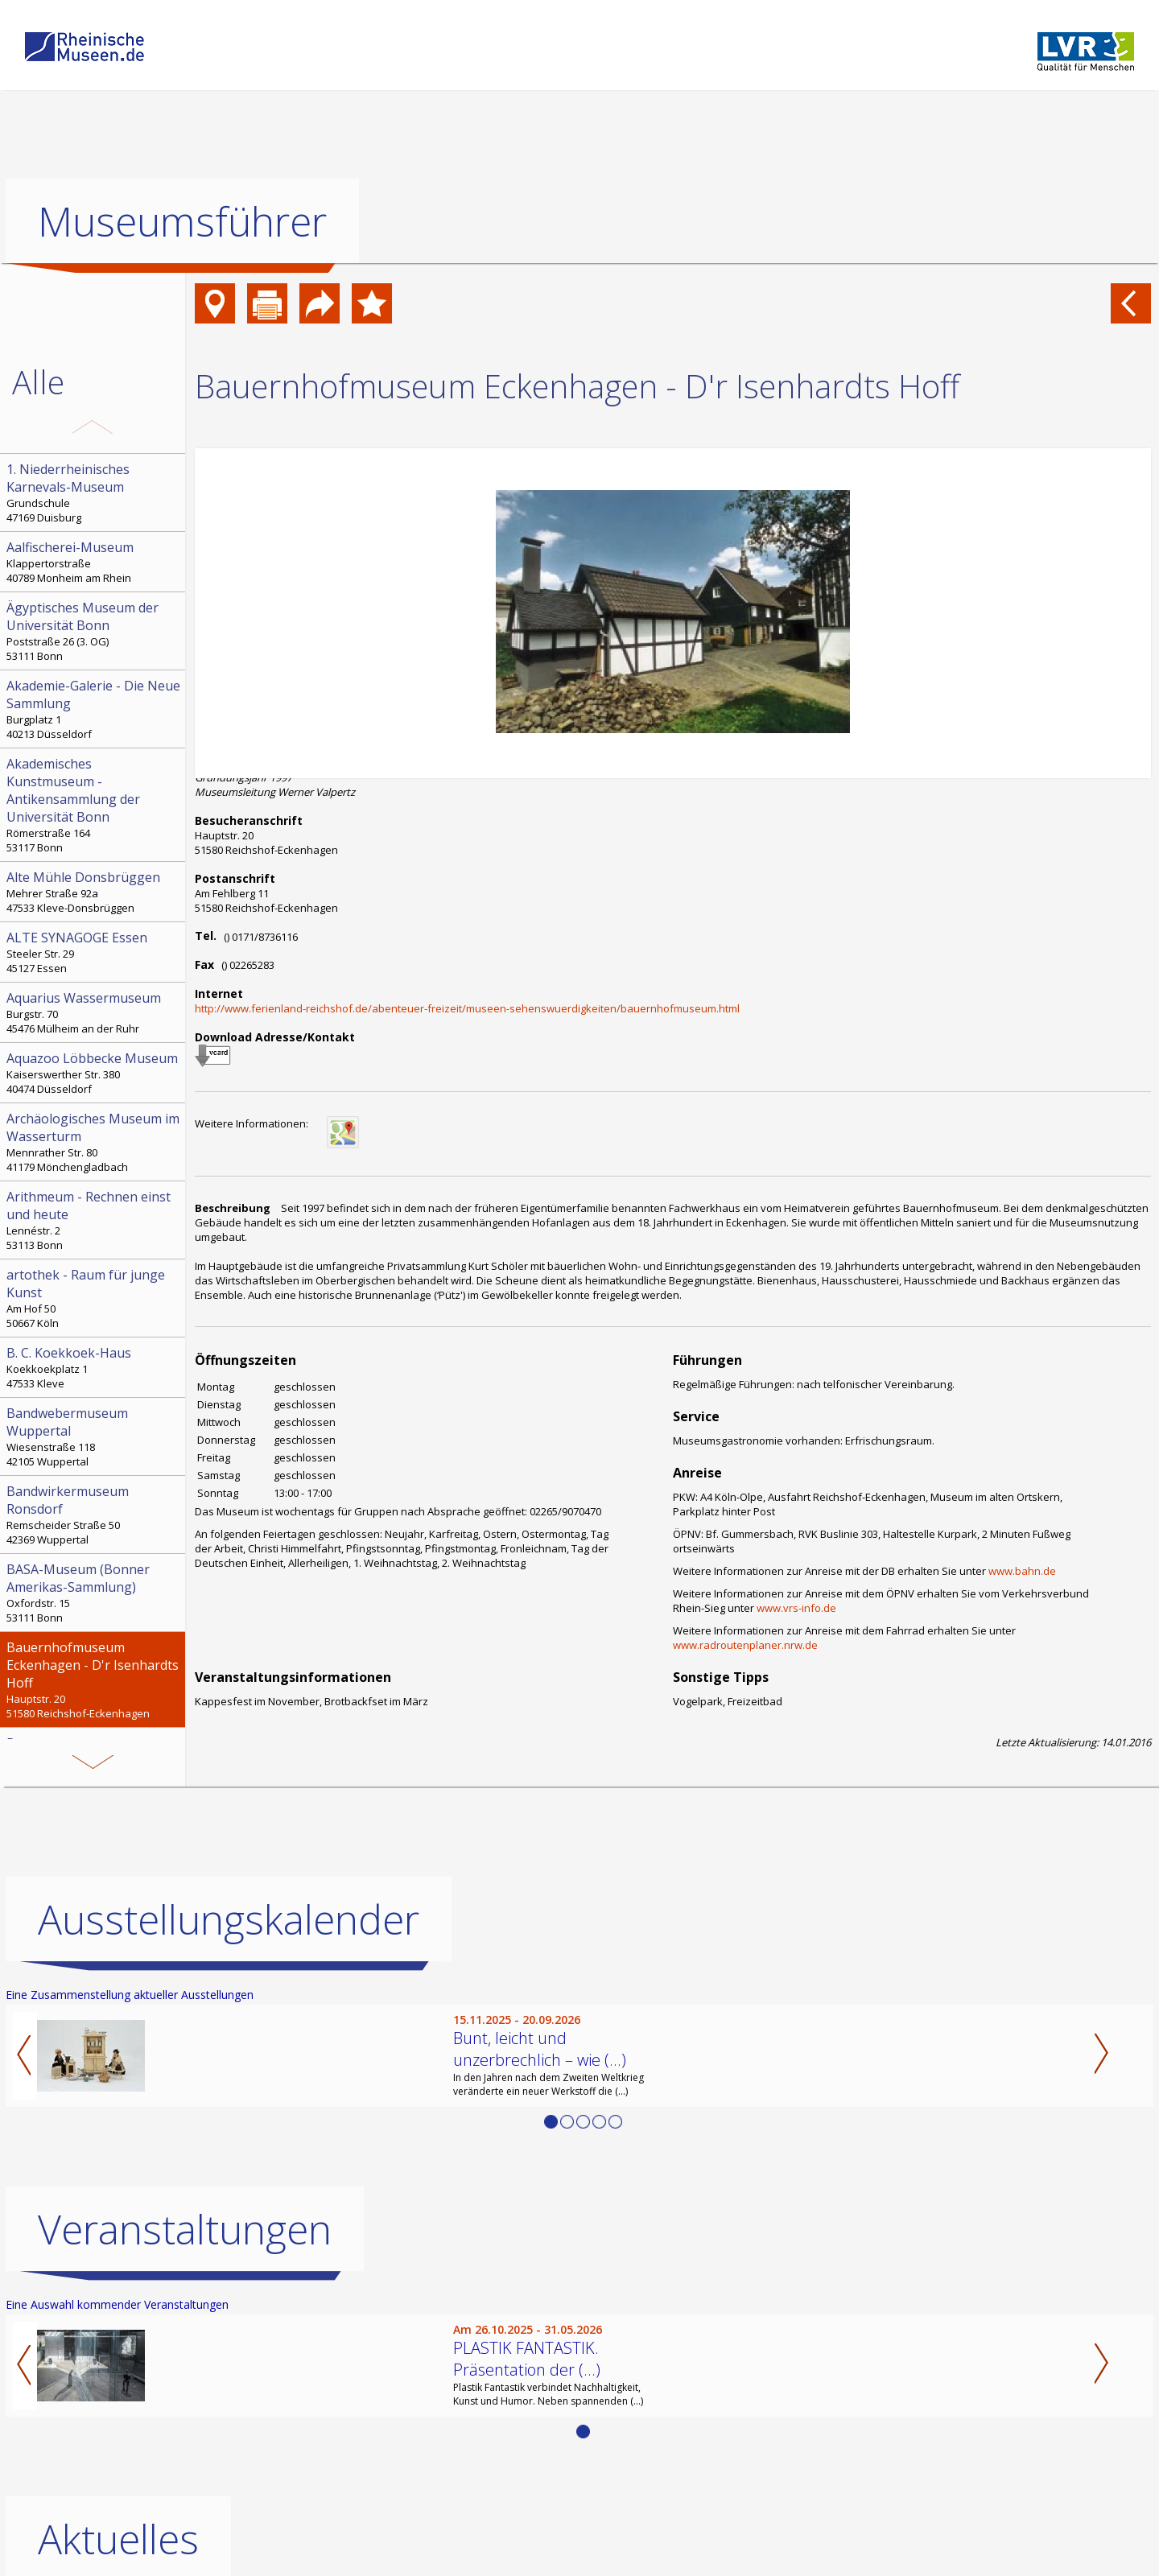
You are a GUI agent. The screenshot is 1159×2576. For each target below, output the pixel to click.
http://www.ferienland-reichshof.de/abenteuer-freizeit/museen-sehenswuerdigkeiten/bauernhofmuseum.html (467, 1008)
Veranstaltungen (185, 2228)
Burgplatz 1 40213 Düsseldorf (94, 709)
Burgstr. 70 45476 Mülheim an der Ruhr (94, 1012)
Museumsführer (182, 221)
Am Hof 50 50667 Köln (94, 1298)
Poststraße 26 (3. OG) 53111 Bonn (94, 631)
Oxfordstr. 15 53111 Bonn (94, 1592)
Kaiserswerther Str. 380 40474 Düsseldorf (94, 1072)
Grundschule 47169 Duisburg (94, 492)
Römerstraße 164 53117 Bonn (94, 805)
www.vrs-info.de (796, 1608)
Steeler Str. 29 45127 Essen (94, 952)
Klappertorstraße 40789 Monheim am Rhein (94, 561)
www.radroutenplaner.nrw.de (745, 1645)
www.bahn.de (1022, 1571)
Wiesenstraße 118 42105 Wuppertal (94, 1436)
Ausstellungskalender (228, 1918)
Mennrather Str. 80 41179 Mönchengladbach (94, 1142)
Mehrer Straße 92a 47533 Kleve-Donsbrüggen (94, 891)
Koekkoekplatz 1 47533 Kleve (94, 1367)
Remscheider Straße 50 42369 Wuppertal (94, 1514)
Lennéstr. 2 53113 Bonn (94, 1220)
